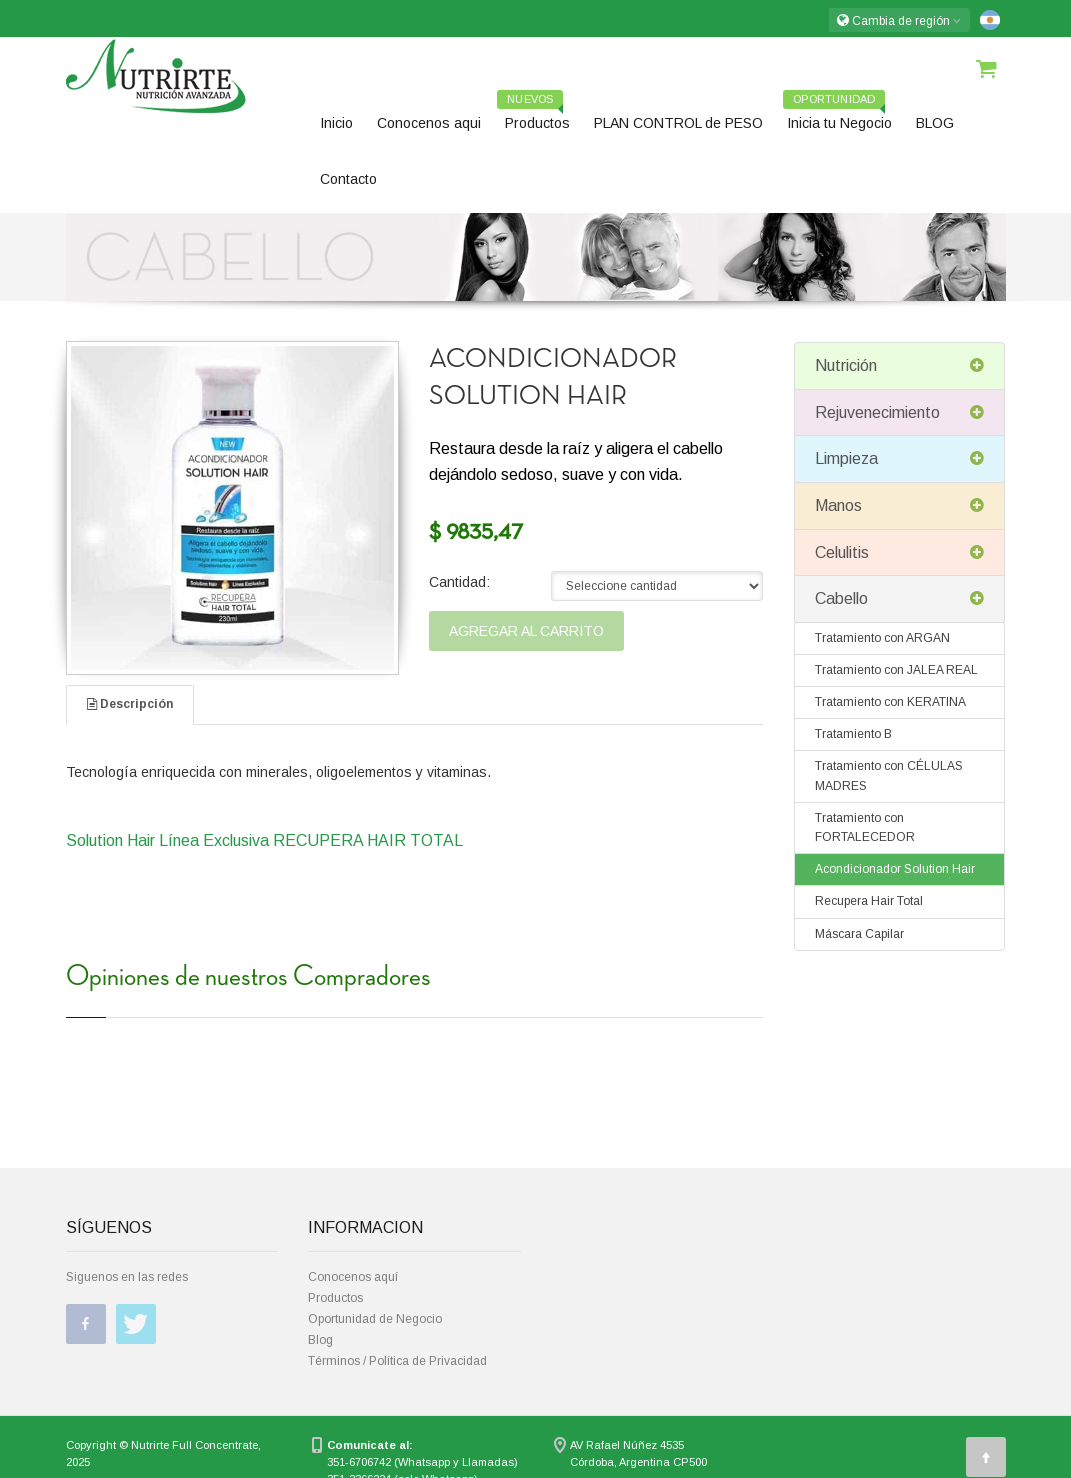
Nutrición (899, 366)
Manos (899, 506)
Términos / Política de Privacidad (397, 1361)
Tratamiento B (853, 734)
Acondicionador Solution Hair (895, 869)
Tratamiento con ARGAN (882, 638)
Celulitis (899, 553)
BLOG (935, 123)
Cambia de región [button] (899, 20)
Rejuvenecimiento (899, 413)
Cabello (899, 599)
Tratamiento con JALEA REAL (896, 670)
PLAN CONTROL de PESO (678, 123)
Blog (320, 1340)
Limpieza (899, 459)
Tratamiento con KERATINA (890, 702)
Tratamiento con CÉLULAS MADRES (889, 775)
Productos (533, 116)
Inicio (336, 123)
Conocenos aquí (353, 1277)
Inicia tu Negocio (837, 116)
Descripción (130, 704)
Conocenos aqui (429, 123)
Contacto (348, 179)
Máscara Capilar (859, 934)
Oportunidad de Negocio (375, 1319)
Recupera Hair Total (869, 901)
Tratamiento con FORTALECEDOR (865, 827)
